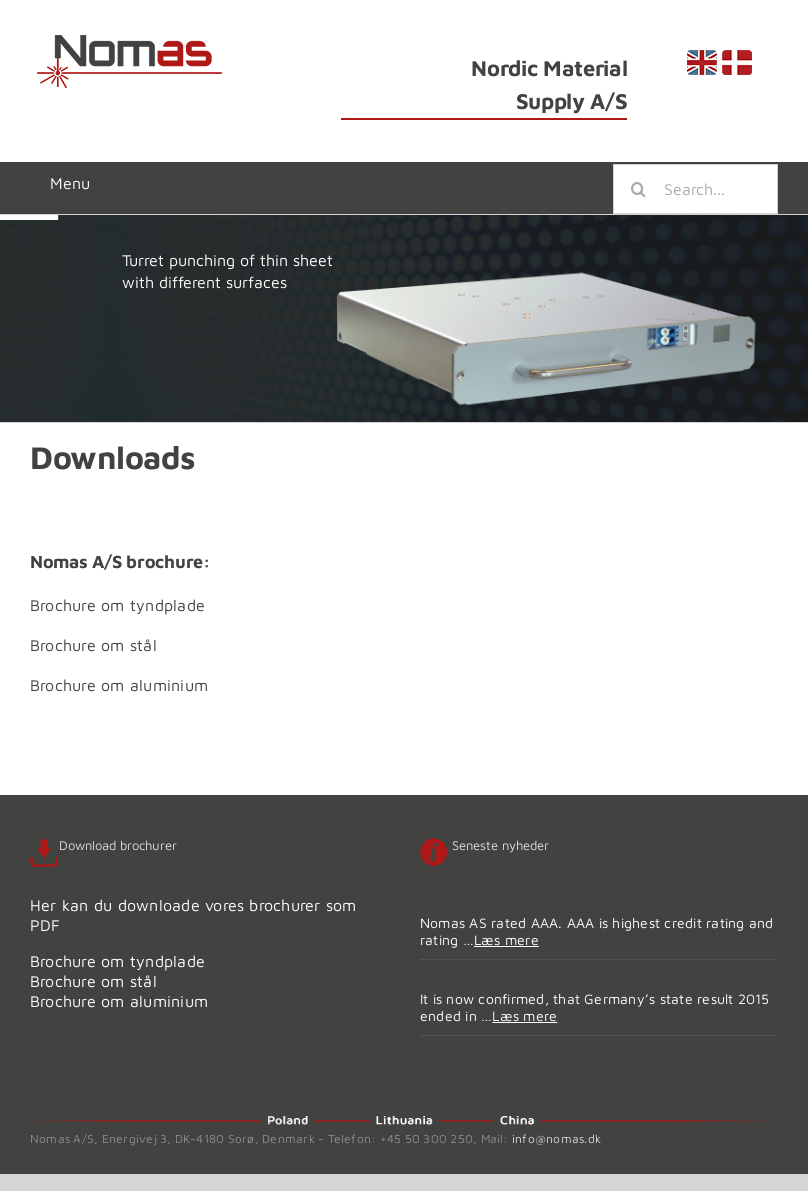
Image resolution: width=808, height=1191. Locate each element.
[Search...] (695, 189)
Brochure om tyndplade (117, 605)
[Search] (638, 189)
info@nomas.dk (556, 1138)
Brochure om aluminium (119, 685)
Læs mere (506, 939)
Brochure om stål (93, 645)
